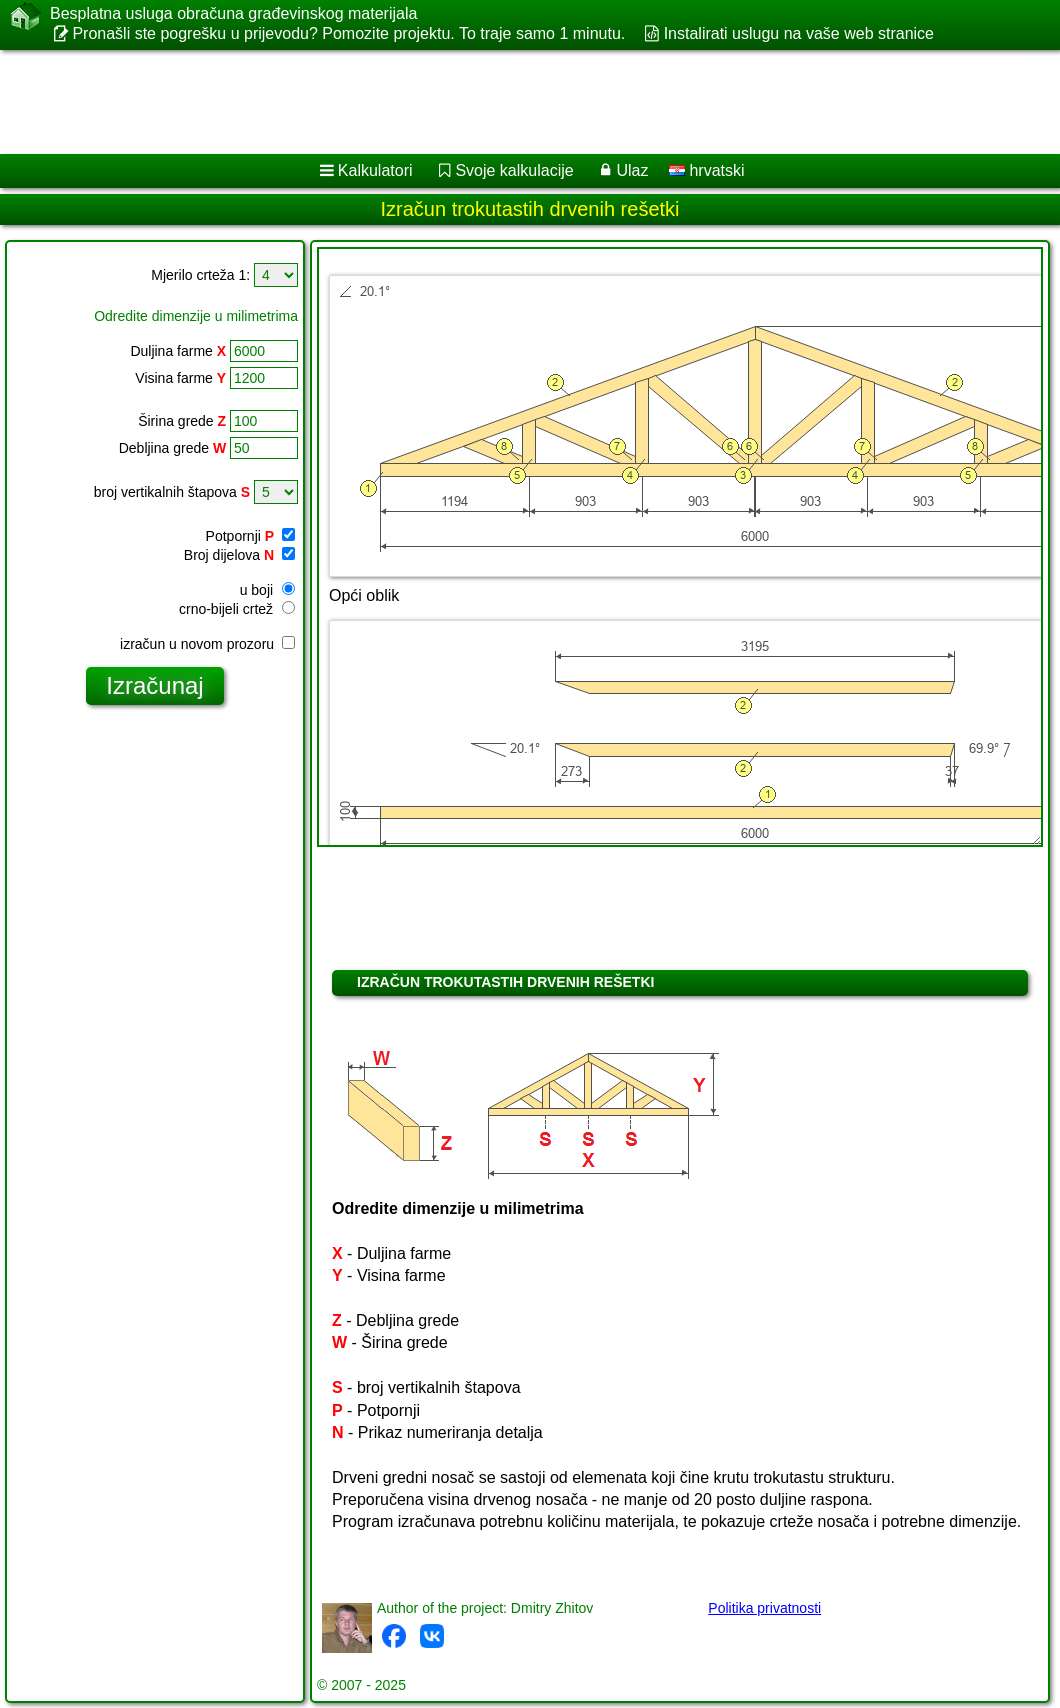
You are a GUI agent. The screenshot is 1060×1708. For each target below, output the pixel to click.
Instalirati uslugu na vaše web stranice (799, 33)
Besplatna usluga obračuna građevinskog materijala (233, 14)
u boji (267, 590)
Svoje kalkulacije (514, 170)
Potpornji (250, 536)
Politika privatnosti (764, 1608)
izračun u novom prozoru (207, 644)
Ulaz (632, 170)
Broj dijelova (239, 555)
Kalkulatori (375, 170)
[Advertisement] (510, 102)
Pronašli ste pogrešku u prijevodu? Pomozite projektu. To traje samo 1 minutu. (348, 33)
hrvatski (707, 170)
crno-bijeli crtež (237, 609)
